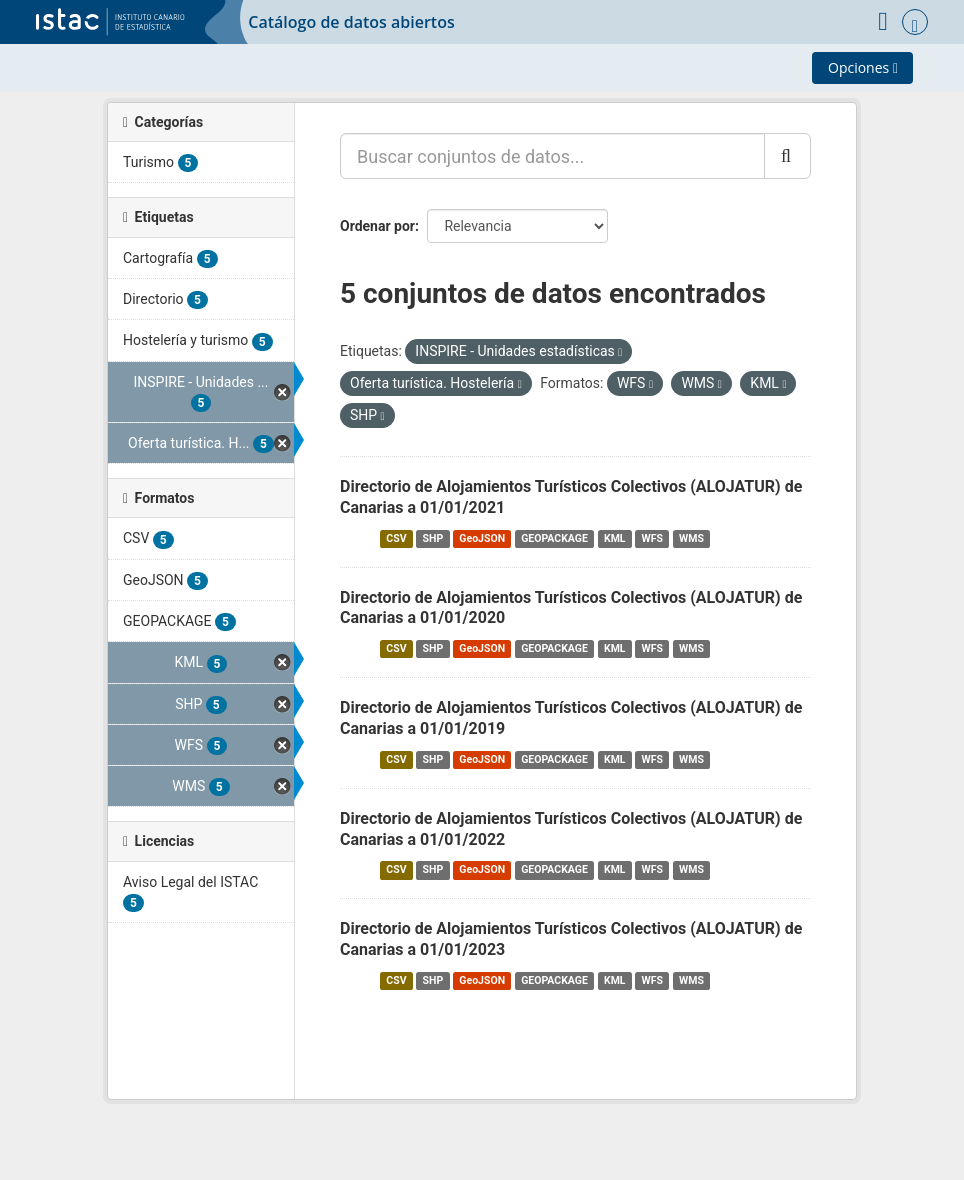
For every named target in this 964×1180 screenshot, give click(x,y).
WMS (691, 538)
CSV (396, 538)
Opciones (863, 67)
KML (615, 538)
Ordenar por (377, 226)
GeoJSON (482, 538)
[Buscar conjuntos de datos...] (552, 156)
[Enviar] (787, 156)
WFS (652, 538)
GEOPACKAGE (554, 538)
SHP (433, 538)
